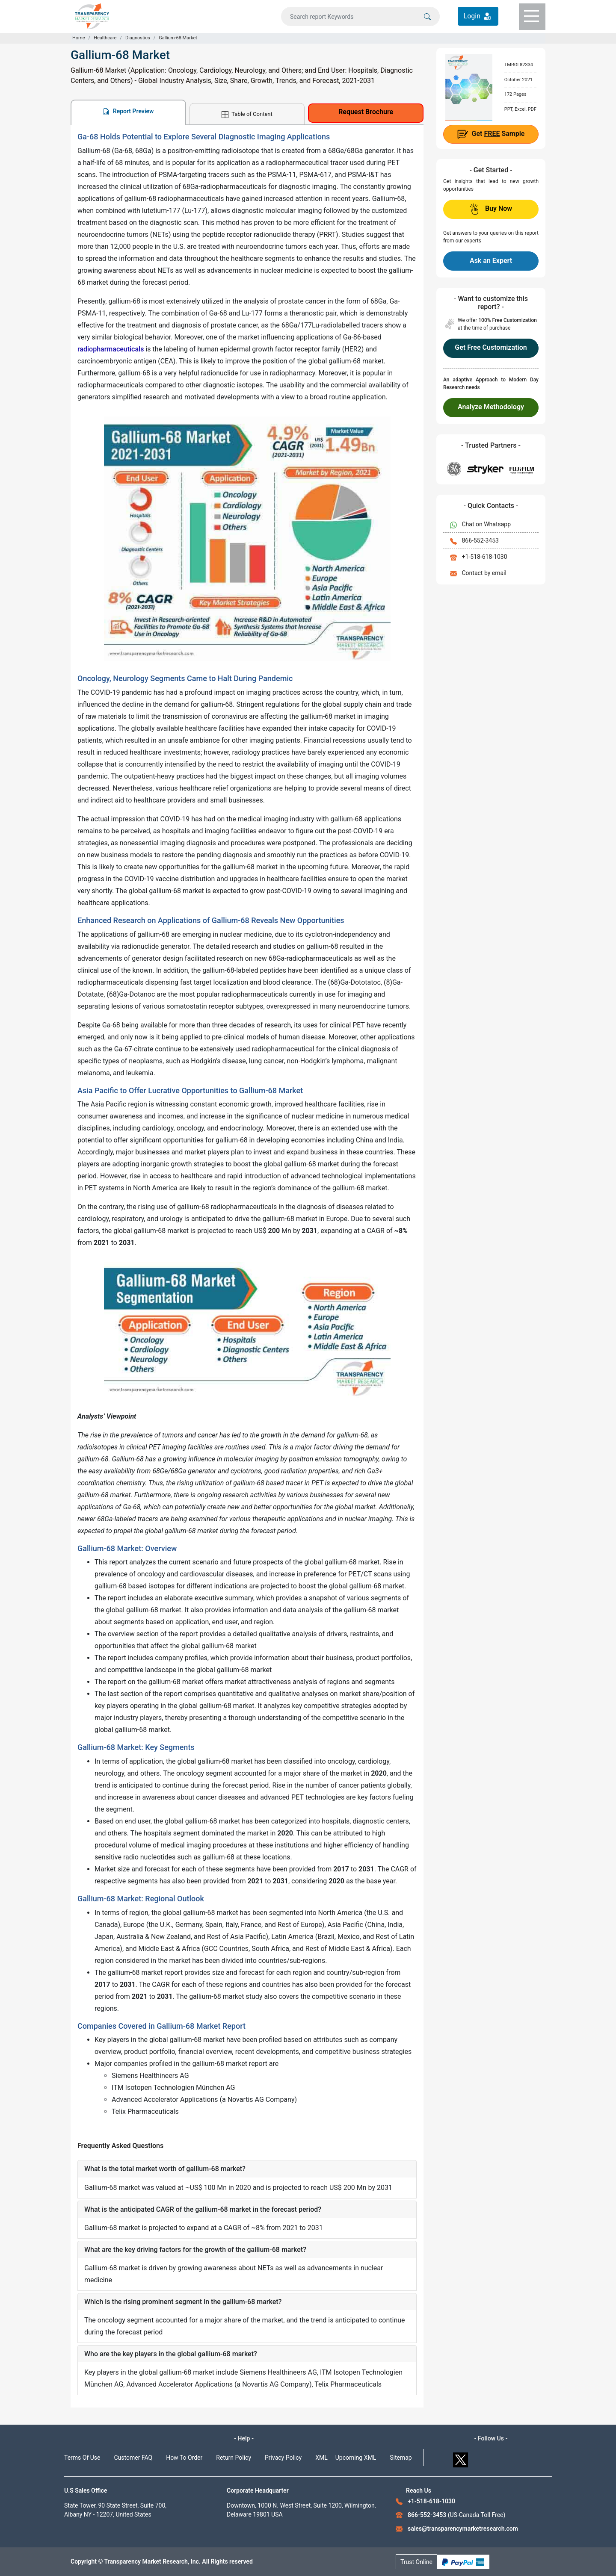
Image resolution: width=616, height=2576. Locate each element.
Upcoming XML (355, 2457)
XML (321, 2457)
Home (78, 38)
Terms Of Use (82, 2457)
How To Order (184, 2457)
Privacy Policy (283, 2457)
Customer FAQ (133, 2457)
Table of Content (247, 114)
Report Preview (128, 111)
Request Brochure (365, 112)
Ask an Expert (491, 261)
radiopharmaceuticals (110, 349)
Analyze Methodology (491, 407)
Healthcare (105, 38)
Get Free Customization (491, 347)
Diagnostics (137, 38)
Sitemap (401, 2457)
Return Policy (233, 2457)
